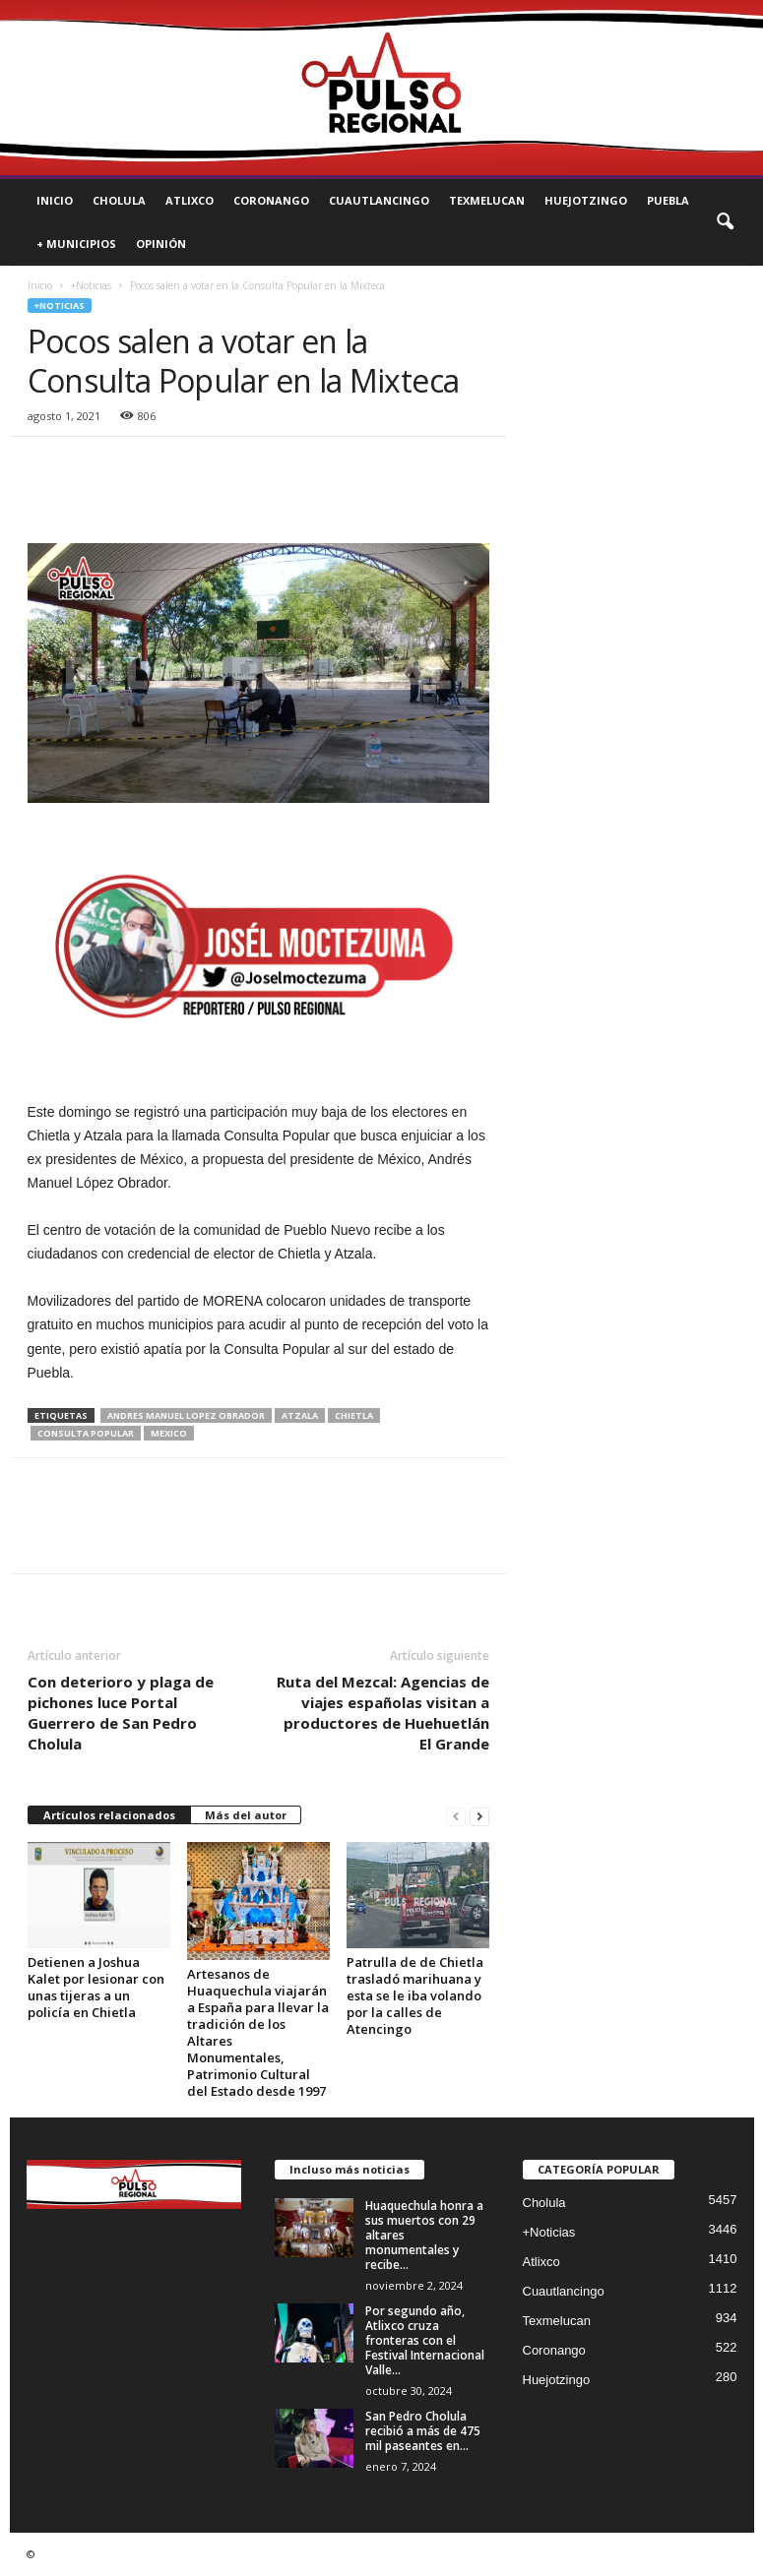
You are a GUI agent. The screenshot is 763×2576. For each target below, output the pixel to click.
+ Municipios (76, 243)
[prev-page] (456, 1816)
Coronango (271, 200)
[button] (724, 222)
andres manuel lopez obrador (186, 1415)
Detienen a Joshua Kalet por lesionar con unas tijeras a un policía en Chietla (96, 1987)
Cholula (119, 200)
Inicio (54, 200)
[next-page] (479, 1816)
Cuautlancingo (379, 200)
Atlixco (189, 200)
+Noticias (91, 285)
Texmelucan (487, 200)
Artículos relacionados (109, 1815)
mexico (169, 1433)
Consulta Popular (85, 1433)
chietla (354, 1415)
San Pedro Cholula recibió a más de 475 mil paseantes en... (422, 2431)
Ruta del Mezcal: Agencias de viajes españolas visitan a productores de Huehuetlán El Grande (383, 1712)
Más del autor (245, 1815)
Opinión (161, 243)
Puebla (668, 200)
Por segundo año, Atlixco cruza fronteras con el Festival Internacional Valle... (424, 2340)
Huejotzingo (585, 200)
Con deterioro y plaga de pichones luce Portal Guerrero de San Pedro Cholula (121, 1712)
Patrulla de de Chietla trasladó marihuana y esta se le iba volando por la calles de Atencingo (415, 1995)
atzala (300, 1415)
